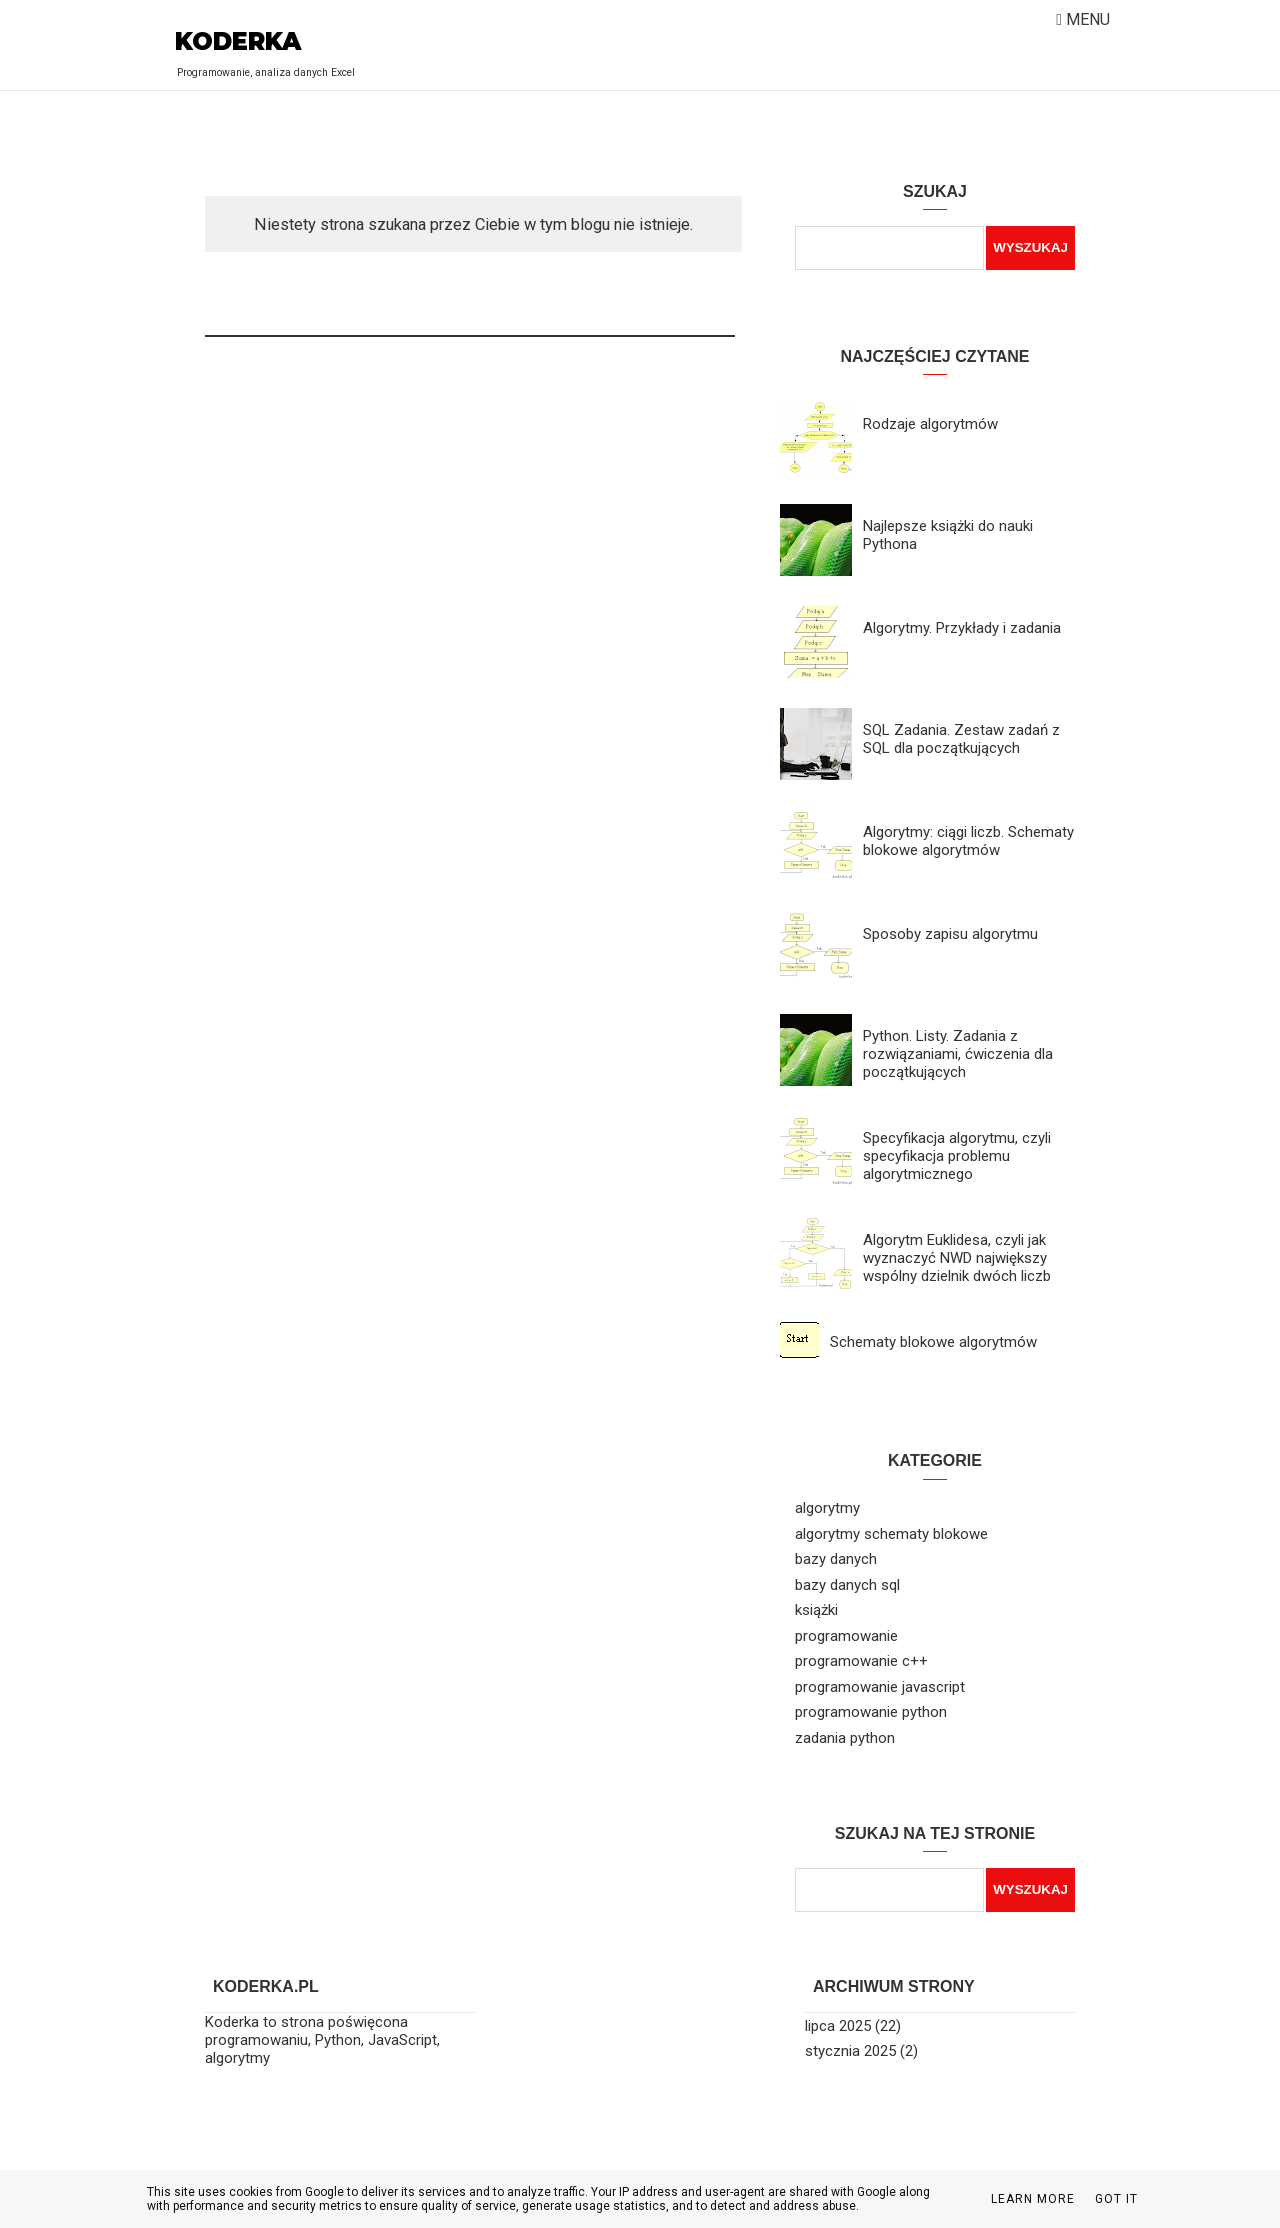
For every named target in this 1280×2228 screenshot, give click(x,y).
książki (816, 1610)
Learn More (1033, 2199)
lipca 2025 (838, 2026)
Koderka (238, 41)
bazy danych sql (847, 1585)
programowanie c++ (861, 1661)
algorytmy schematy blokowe (891, 1534)
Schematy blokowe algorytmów (933, 1342)
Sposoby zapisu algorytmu (950, 934)
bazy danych (836, 1559)
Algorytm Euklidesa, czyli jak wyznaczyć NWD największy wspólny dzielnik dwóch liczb (957, 1258)
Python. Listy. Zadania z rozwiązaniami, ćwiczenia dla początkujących (958, 1054)
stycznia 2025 (850, 2051)
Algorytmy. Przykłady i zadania (962, 628)
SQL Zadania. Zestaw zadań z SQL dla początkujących (961, 739)
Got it (1116, 2199)
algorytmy (827, 1508)
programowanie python (871, 1712)
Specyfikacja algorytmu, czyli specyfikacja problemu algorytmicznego (957, 1156)
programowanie (846, 1636)
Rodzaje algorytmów (930, 424)
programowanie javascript (880, 1687)
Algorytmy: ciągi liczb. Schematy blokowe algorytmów (968, 841)
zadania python (845, 1738)
